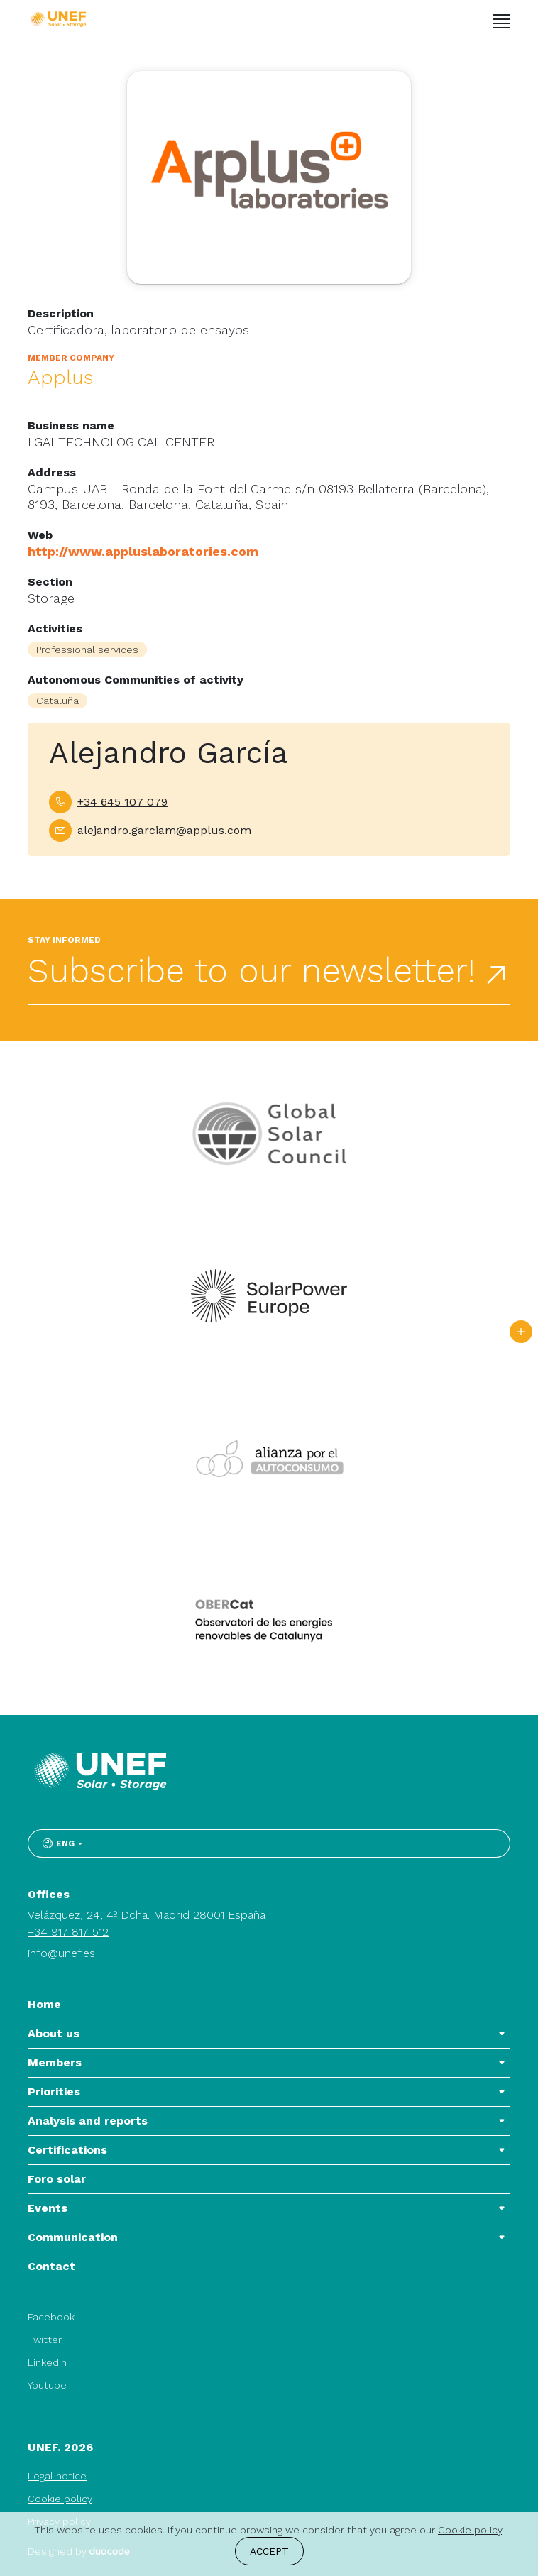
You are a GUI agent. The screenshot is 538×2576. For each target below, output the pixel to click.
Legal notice (57, 2476)
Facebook (51, 2317)
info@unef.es (61, 1953)
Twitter (45, 2339)
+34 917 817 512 (68, 1932)
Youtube (47, 2385)
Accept (269, 2551)
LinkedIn (47, 2362)
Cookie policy (60, 2498)
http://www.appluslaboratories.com (143, 551)
